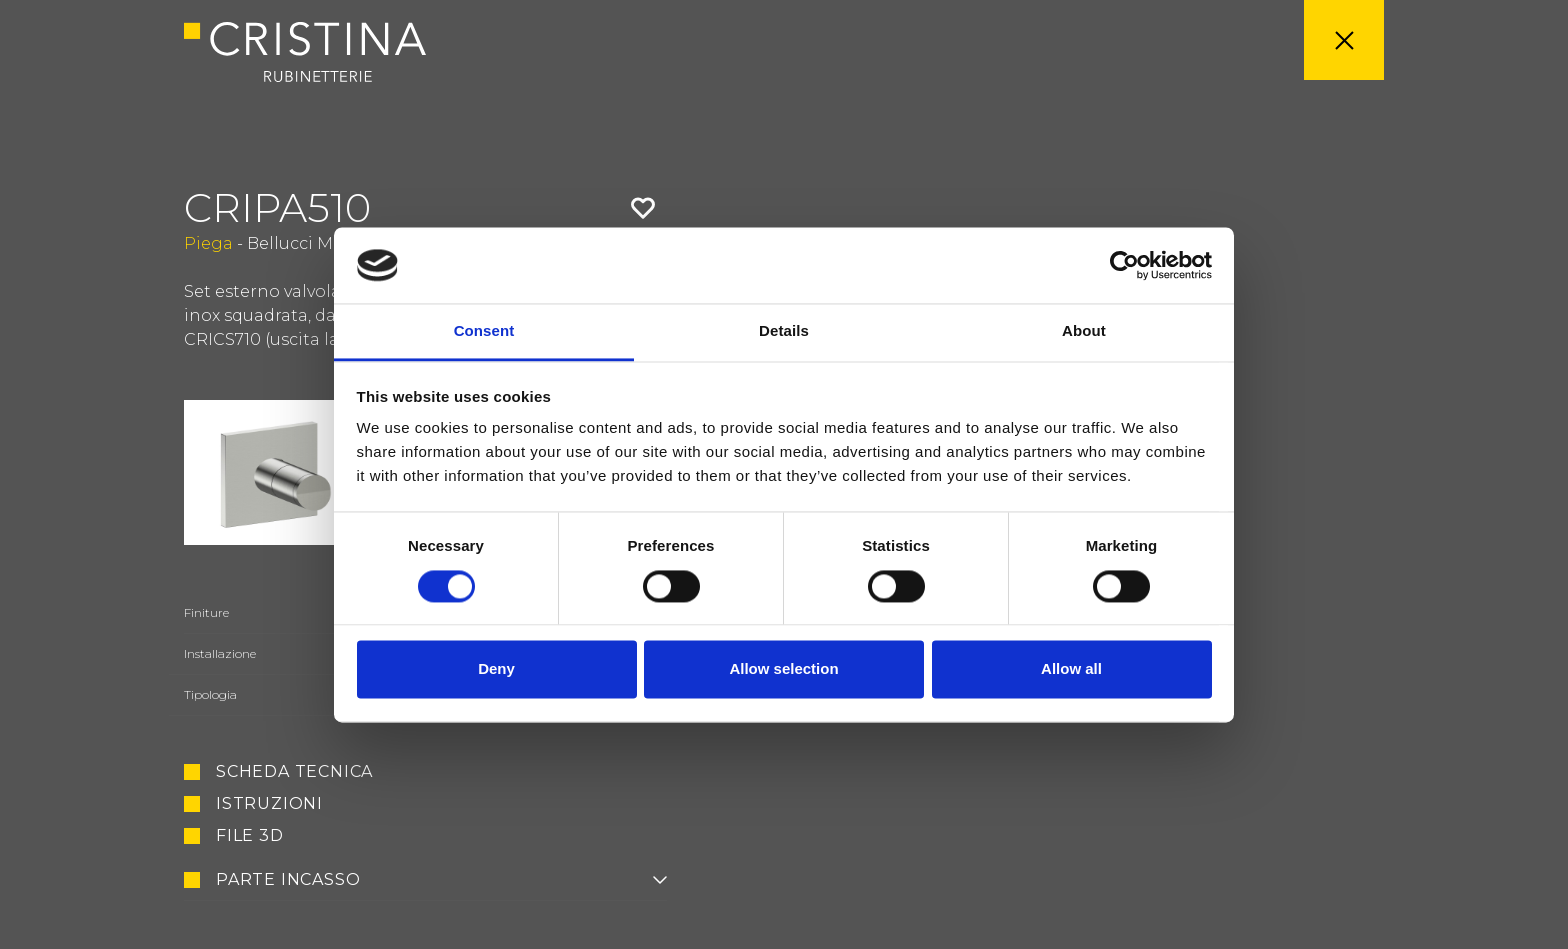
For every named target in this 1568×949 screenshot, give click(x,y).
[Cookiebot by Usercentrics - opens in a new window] (1124, 265)
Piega (208, 243)
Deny (496, 669)
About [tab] (1084, 331)
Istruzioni (269, 804)
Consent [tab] (484, 331)
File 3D (250, 836)
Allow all (1071, 669)
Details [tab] (784, 331)
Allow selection (783, 669)
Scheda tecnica (294, 772)
